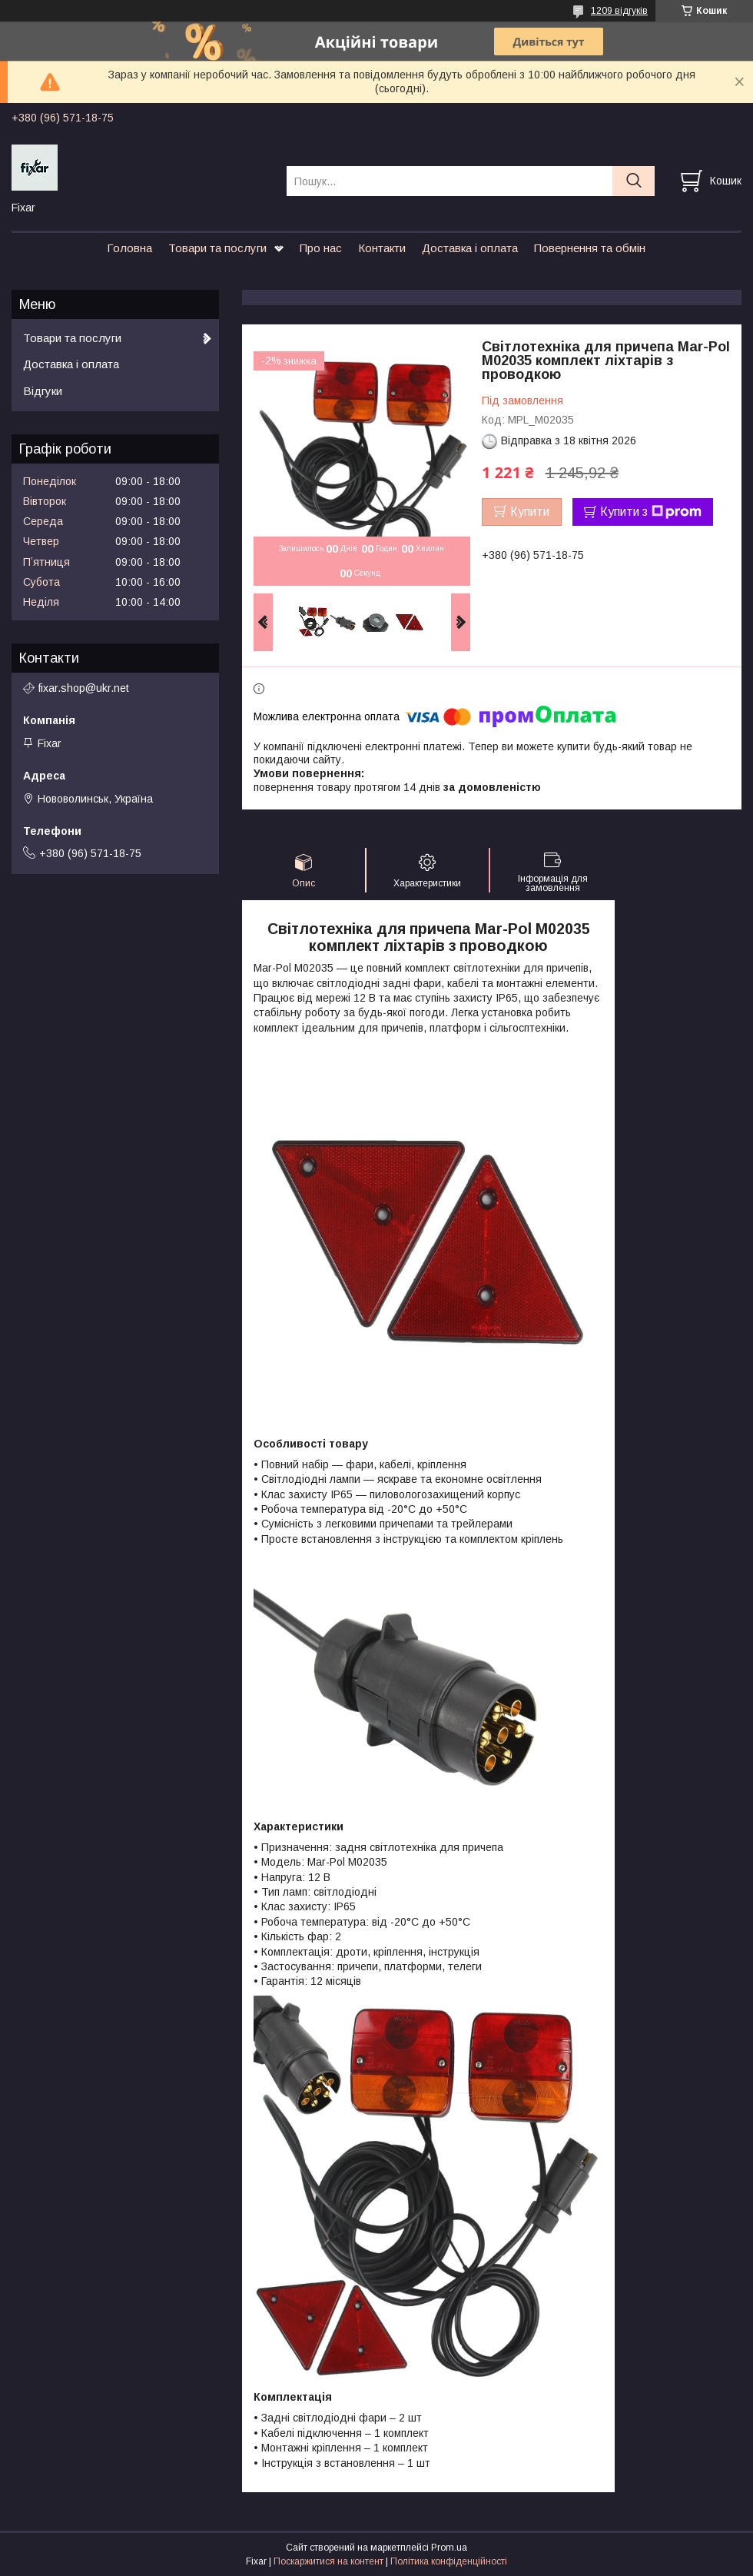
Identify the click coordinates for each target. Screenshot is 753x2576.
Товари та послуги (217, 247)
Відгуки (42, 390)
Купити (529, 511)
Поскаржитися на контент (328, 2561)
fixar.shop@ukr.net (83, 688)
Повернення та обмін (589, 247)
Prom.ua (449, 2547)
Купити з (651, 512)
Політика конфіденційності (448, 2561)
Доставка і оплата (470, 247)
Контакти (382, 247)
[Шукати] (633, 181)
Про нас (321, 247)
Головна (129, 247)
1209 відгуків (619, 10)
